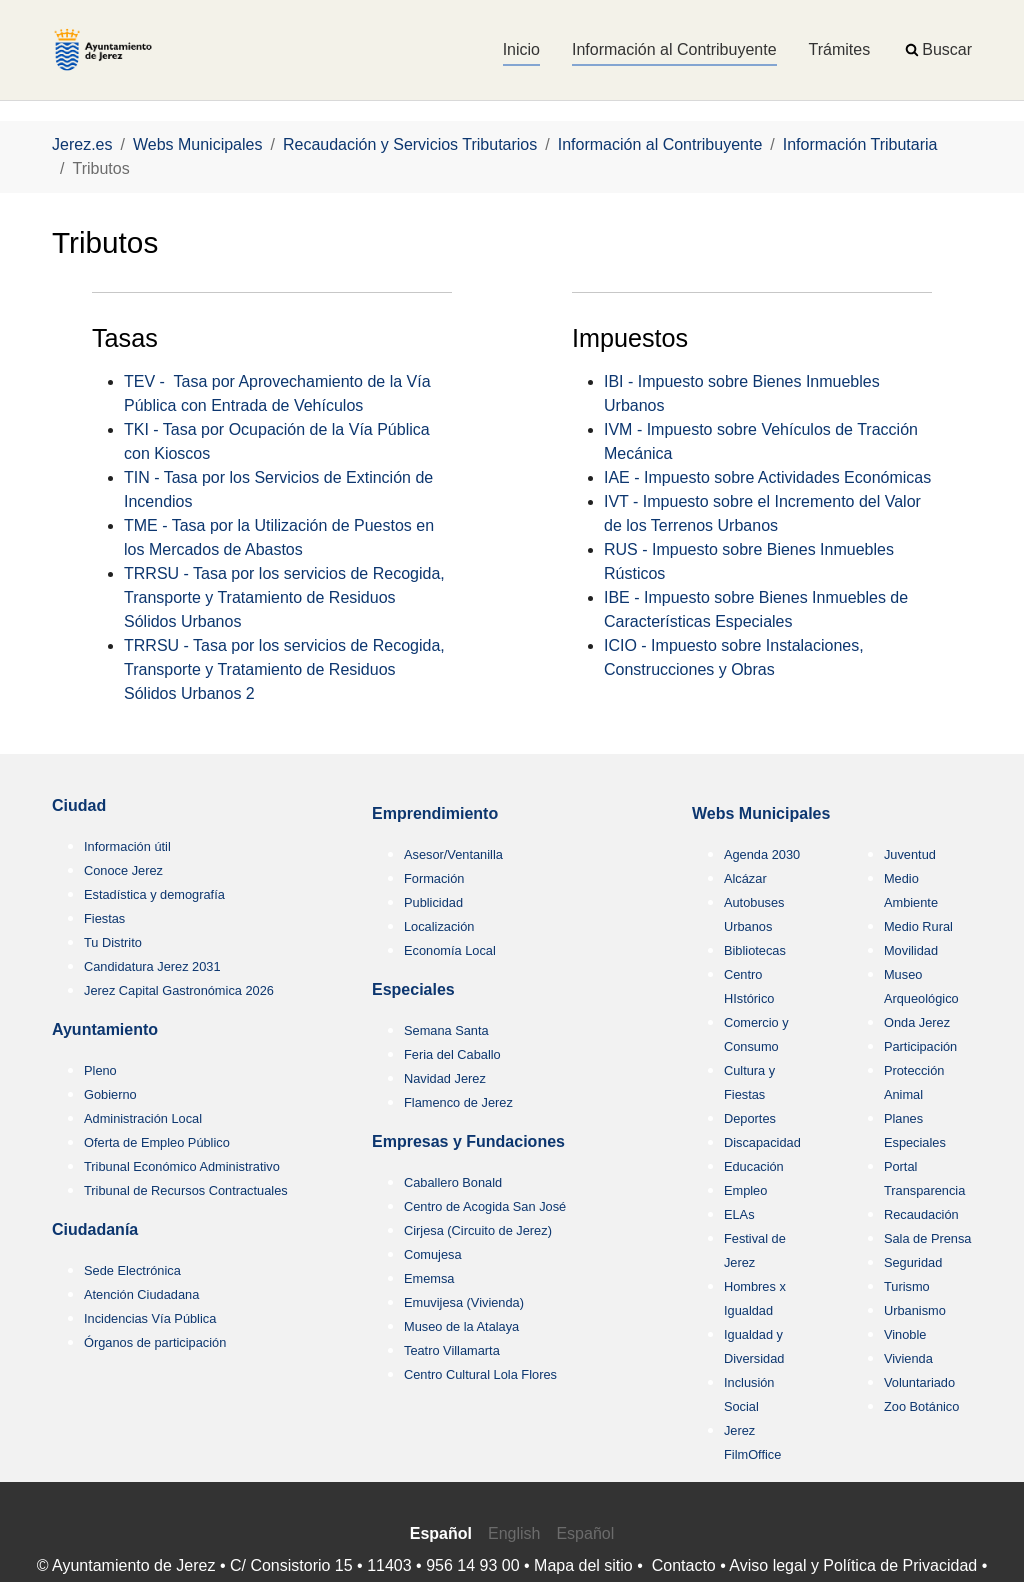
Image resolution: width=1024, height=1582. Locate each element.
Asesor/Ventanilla (453, 854)
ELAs (739, 1214)
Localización (439, 926)
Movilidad (911, 950)
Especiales (413, 989)
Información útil (127, 846)
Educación (754, 1166)
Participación (920, 1046)
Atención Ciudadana (141, 1294)
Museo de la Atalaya (461, 1326)
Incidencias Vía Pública (150, 1318)
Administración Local (143, 1118)
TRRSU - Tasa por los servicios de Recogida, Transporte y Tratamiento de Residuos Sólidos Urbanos (284, 597)
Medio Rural (918, 926)
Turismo (907, 1286)
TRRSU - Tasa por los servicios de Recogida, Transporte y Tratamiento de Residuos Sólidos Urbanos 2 (284, 669)
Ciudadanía (95, 1229)
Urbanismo (915, 1310)
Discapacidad (762, 1142)
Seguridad (913, 1262)
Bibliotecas (755, 950)
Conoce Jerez (123, 870)
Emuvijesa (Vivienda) (464, 1302)
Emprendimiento (435, 813)
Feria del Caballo (452, 1054)
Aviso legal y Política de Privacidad (853, 1565)
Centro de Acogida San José (485, 1206)
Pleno (100, 1070)
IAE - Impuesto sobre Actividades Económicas (767, 477)
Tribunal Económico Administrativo (182, 1166)
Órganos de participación (155, 1342)
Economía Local (450, 950)
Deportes (750, 1118)
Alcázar (745, 878)
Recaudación (921, 1214)
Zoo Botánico (921, 1406)
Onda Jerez (917, 1022)
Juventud (910, 854)
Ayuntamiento (105, 1029)
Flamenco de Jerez (458, 1102)
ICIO (620, 645)
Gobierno (110, 1094)
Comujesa (433, 1254)
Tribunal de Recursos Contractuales (186, 1190)
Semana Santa (446, 1030)
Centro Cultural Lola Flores (480, 1374)
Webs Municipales (761, 813)
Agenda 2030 (762, 854)
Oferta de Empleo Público (157, 1142)
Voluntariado (919, 1382)
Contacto (684, 1565)
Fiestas (104, 918)
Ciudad (79, 805)
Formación (434, 878)
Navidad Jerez (445, 1078)
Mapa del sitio (583, 1565)
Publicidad (433, 902)
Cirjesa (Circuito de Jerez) (478, 1230)
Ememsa (429, 1278)
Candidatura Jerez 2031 (152, 966)
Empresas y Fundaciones (468, 1141)
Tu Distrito (113, 942)
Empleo (745, 1190)
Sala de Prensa (928, 1238)
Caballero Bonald (453, 1182)
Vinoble (905, 1334)
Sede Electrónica (132, 1270)
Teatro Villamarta (452, 1350)
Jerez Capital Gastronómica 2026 (179, 990)
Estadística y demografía (154, 894)
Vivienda (908, 1358)
